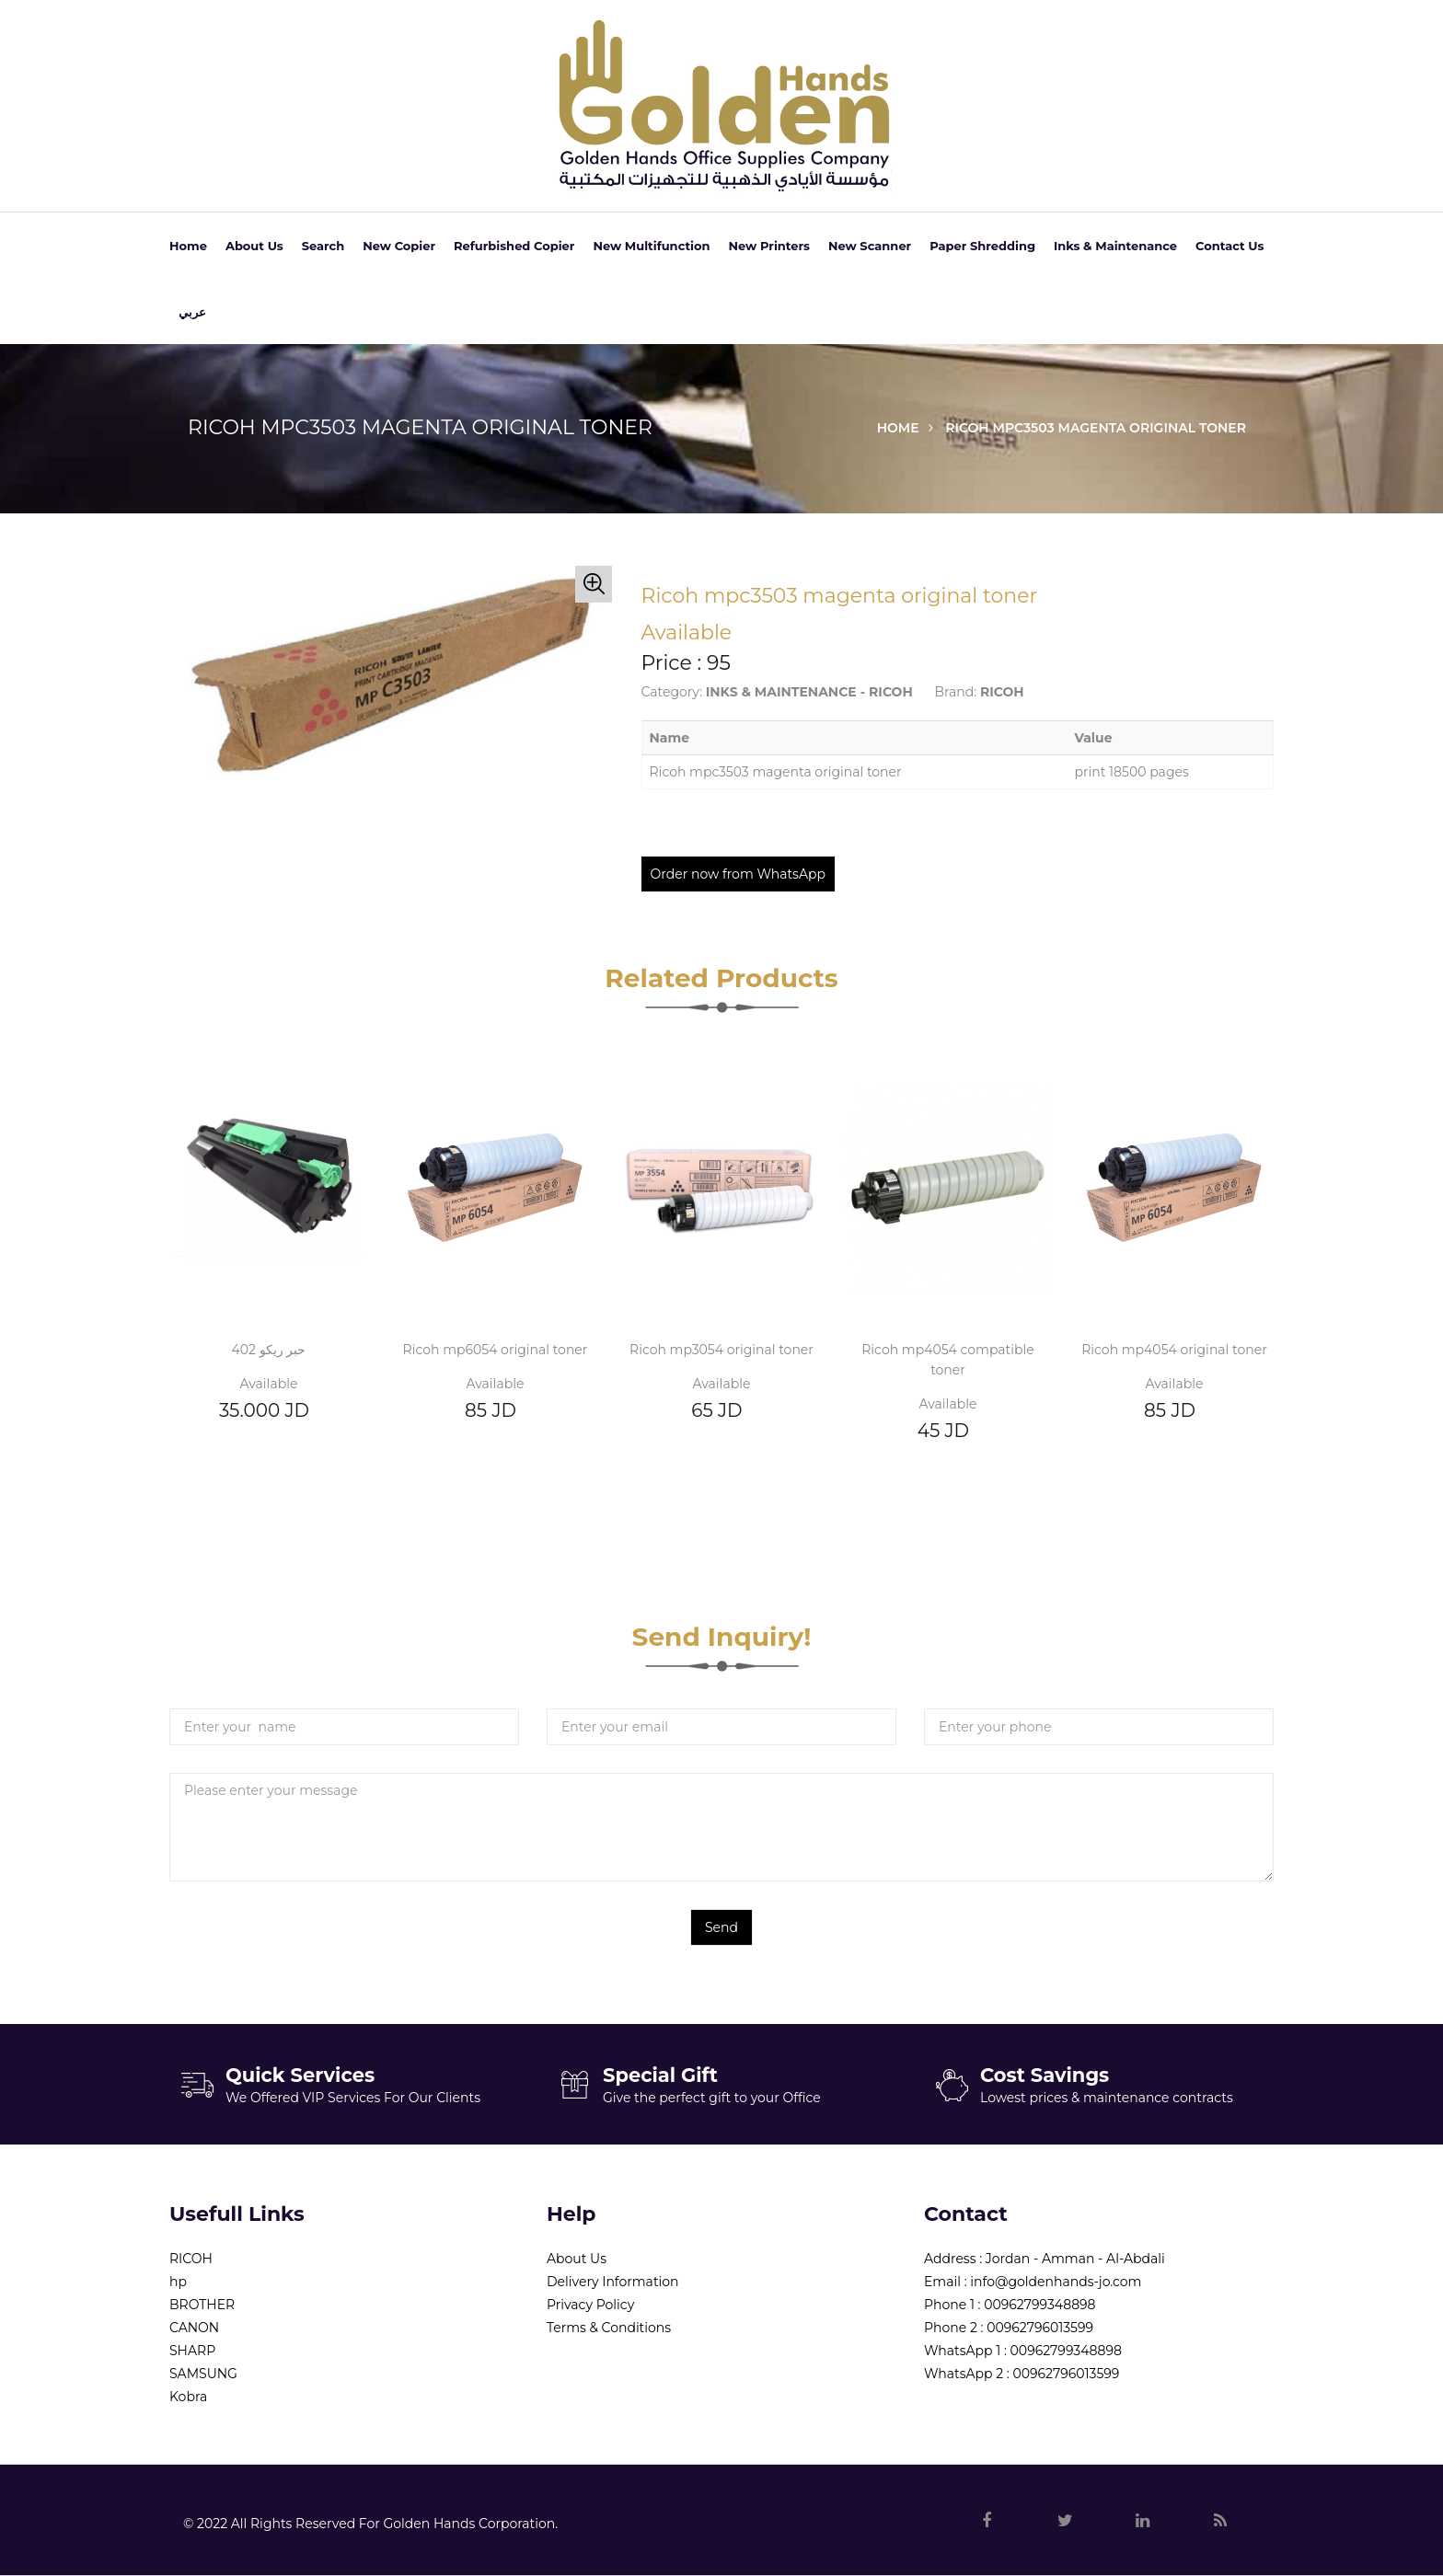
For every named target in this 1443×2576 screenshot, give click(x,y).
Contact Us (1229, 245)
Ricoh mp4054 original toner (1174, 1349)
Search (323, 245)
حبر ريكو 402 (269, 1349)
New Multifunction (651, 245)
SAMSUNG (203, 2373)
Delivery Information (613, 2281)
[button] (593, 584)
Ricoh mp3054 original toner (721, 1349)
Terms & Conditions (609, 2327)
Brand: (955, 692)
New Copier (399, 245)
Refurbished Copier (514, 245)
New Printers (769, 245)
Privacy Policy (590, 2304)
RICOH (191, 2258)
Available (269, 1383)
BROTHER (202, 2304)
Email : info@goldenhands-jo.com (1032, 2281)
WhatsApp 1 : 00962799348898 (1023, 2350)
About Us (254, 245)
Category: (672, 692)
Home (188, 245)
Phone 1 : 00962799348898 (1010, 2304)
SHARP (192, 2350)
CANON (194, 2327)
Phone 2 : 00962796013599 (1008, 2327)
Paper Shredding (982, 245)
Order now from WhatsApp (738, 874)
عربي (192, 312)
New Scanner (869, 245)
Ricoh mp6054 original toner (495, 1349)
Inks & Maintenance (1115, 245)
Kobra (188, 2396)
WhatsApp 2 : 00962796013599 (1021, 2373)
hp (178, 2281)
